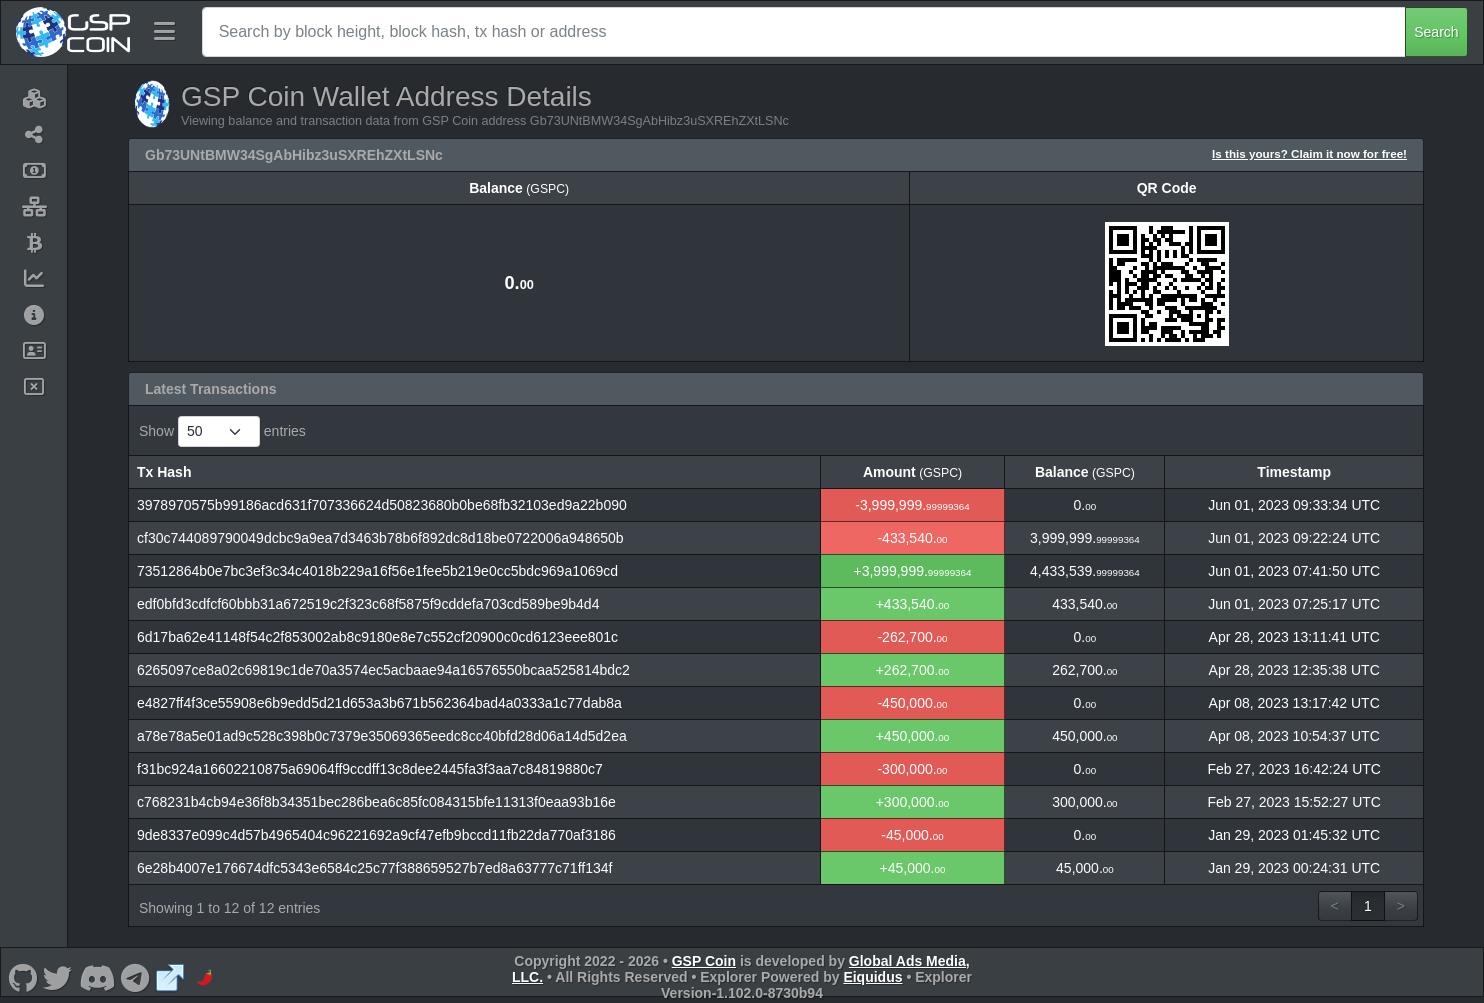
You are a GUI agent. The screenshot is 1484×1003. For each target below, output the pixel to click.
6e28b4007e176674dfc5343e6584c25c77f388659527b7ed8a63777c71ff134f (374, 868)
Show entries (222, 431)
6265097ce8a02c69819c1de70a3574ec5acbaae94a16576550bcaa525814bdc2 (383, 670)
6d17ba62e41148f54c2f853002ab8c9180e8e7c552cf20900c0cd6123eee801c (377, 637)
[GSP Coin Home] (72, 32)
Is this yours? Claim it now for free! (1309, 153)
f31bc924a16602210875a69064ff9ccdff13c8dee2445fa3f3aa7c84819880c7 (370, 769)
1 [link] (1368, 906)
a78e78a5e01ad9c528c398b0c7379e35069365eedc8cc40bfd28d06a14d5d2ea (382, 736)
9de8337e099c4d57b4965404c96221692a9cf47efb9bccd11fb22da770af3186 (376, 835)
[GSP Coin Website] (170, 977)
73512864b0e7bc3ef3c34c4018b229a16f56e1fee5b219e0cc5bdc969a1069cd (377, 571)
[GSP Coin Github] (22, 977)
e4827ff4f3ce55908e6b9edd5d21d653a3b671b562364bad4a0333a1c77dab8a (379, 703)
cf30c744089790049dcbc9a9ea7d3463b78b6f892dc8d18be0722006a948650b (380, 538)
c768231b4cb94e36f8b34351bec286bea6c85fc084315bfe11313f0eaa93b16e (376, 802)
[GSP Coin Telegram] (135, 977)
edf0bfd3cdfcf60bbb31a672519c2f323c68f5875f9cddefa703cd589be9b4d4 (368, 604)
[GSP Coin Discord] (96, 977)
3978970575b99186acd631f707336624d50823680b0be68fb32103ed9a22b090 (382, 505)
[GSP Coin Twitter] (58, 977)
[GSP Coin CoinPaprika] (205, 977)
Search (1436, 32)
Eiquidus (872, 977)
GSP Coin (704, 961)
